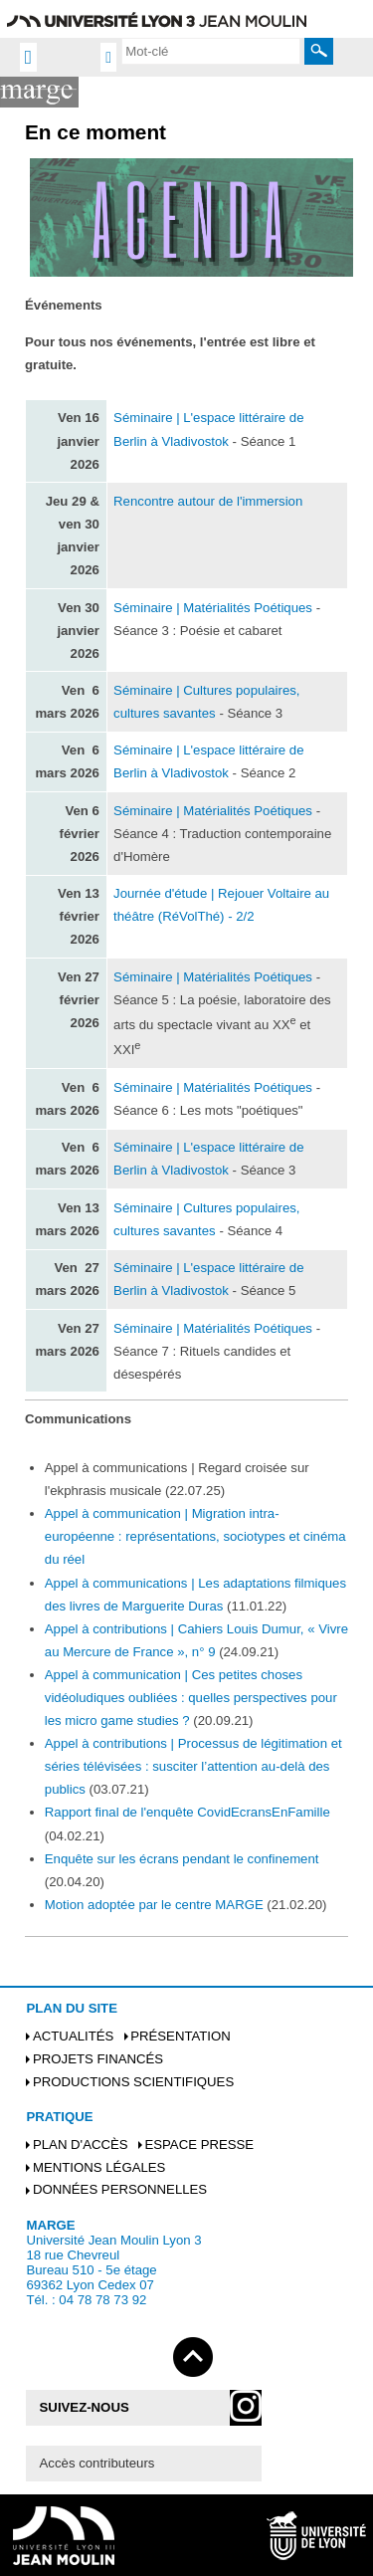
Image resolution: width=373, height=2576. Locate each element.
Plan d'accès (80, 2144)
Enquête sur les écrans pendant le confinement (182, 1858)
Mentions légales (99, 2167)
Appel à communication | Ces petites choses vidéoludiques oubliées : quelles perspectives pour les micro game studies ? (191, 1697)
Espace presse (199, 2144)
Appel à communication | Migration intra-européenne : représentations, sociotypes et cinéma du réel (195, 1536)
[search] (210, 51)
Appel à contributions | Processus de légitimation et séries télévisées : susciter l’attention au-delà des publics (193, 1766)
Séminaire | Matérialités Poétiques (212, 607)
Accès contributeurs (97, 2463)
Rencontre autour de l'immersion (207, 501)
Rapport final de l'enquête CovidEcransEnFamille (187, 1812)
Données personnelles (120, 2189)
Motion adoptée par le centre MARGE (154, 1904)
